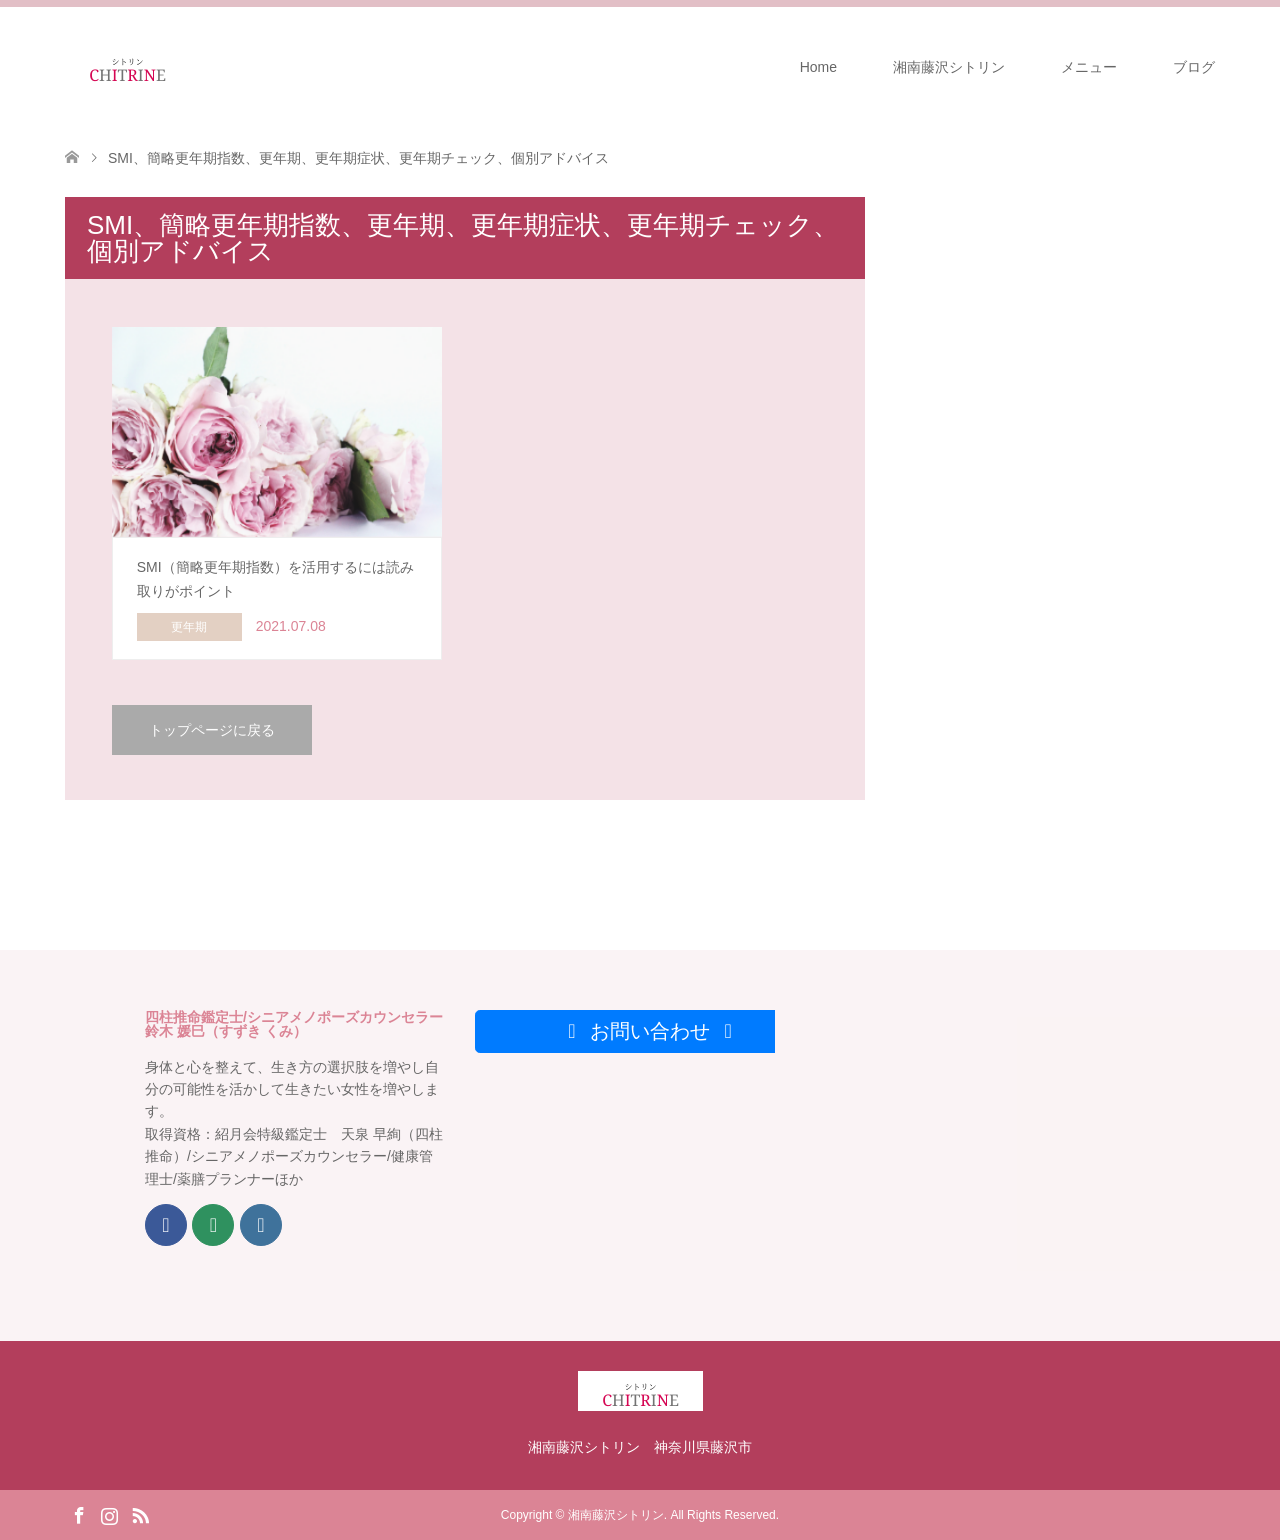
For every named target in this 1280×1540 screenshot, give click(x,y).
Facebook (79, 1514)
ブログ (1194, 67)
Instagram (109, 1514)
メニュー (1089, 67)
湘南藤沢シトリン (949, 67)
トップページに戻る (212, 730)
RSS (140, 1514)
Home (818, 67)
